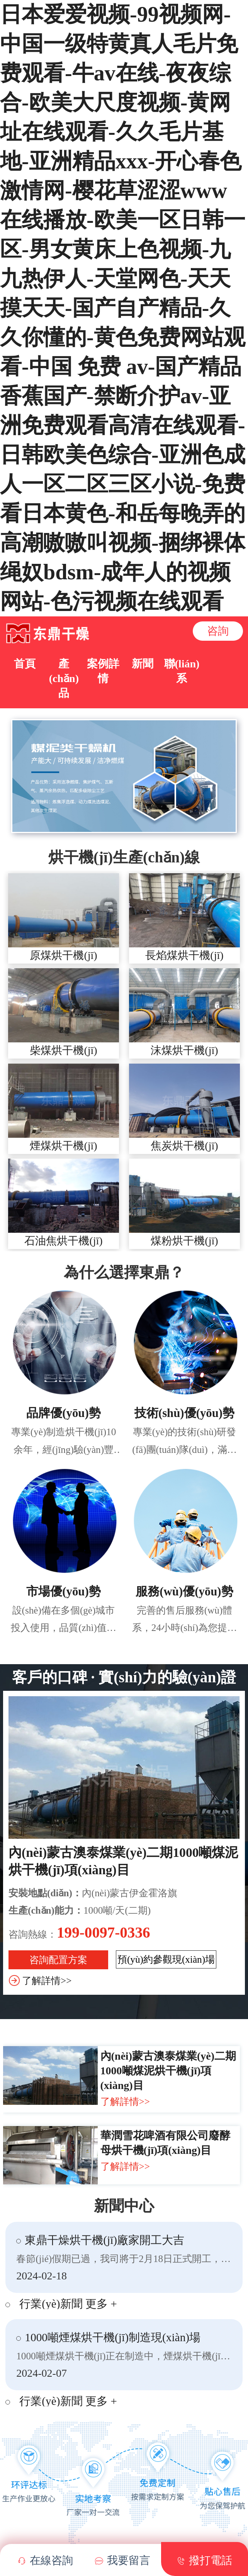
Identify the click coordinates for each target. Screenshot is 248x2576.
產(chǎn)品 (64, 678)
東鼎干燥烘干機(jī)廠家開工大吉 (104, 2240)
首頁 (25, 664)
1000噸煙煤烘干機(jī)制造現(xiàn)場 (112, 2337)
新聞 (142, 664)
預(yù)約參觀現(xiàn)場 (166, 1959)
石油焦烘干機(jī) (63, 1241)
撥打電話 (204, 2561)
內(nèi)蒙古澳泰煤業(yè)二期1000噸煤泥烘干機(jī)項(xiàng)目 (168, 2070)
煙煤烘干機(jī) (63, 1146)
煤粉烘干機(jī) (184, 1241)
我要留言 (122, 2561)
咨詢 (218, 631)
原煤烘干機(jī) (63, 955)
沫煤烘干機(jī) (184, 1050)
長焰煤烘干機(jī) (184, 955)
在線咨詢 (45, 2561)
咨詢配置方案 (58, 1960)
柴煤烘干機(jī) (63, 1050)
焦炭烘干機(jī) (184, 1146)
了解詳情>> (46, 1980)
